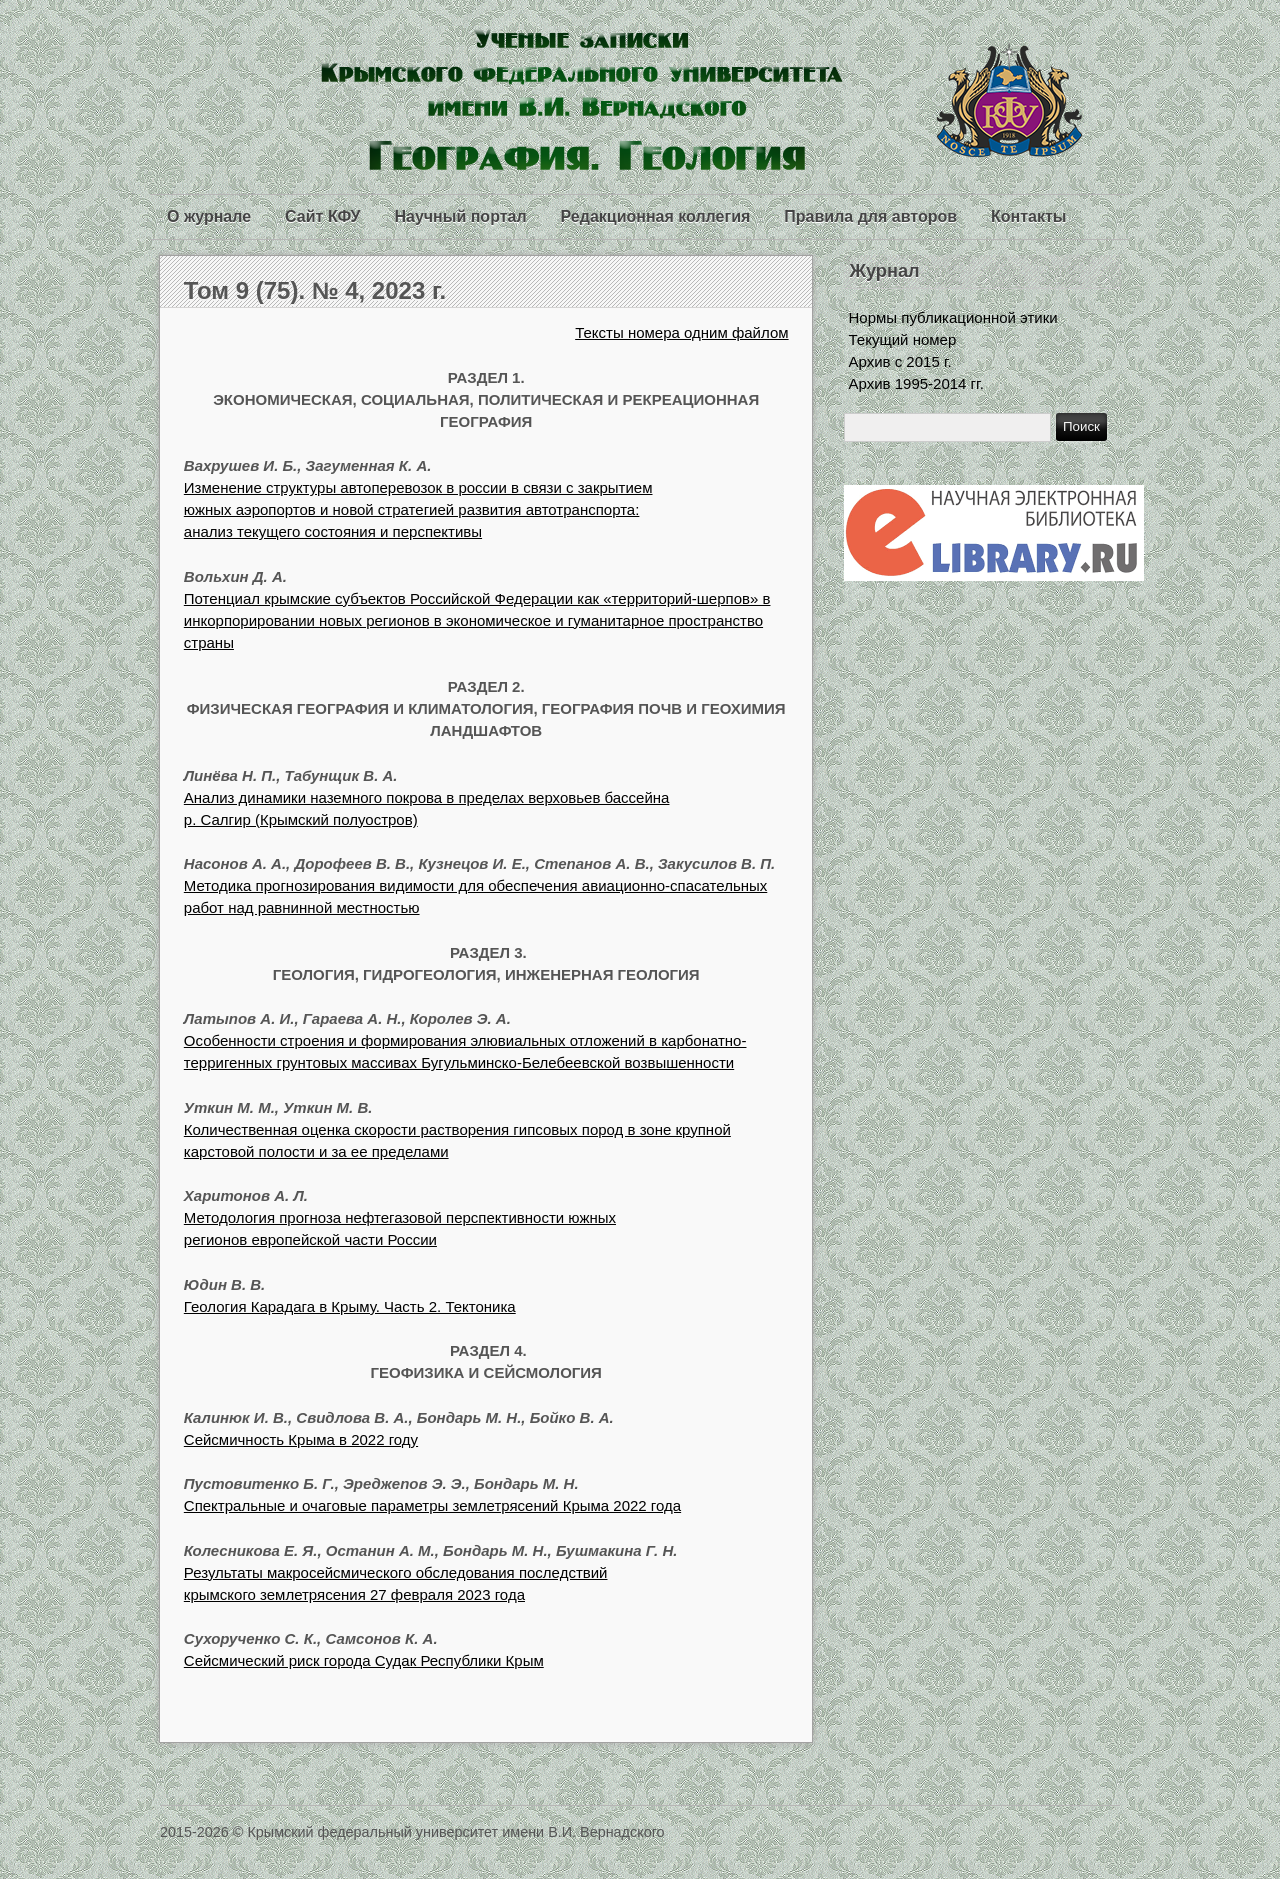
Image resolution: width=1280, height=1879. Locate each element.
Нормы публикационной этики (953, 317)
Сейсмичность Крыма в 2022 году (301, 1439)
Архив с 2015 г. (900, 361)
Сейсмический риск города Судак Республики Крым (364, 1660)
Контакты (1028, 216)
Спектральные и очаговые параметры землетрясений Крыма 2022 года (432, 1505)
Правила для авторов (870, 216)
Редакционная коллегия (656, 216)
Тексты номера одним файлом (681, 332)
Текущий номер (903, 339)
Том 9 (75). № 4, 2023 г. (315, 290)
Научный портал (460, 216)
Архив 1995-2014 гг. (916, 383)
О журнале (209, 216)
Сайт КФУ (322, 216)
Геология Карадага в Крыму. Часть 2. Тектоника (350, 1306)
